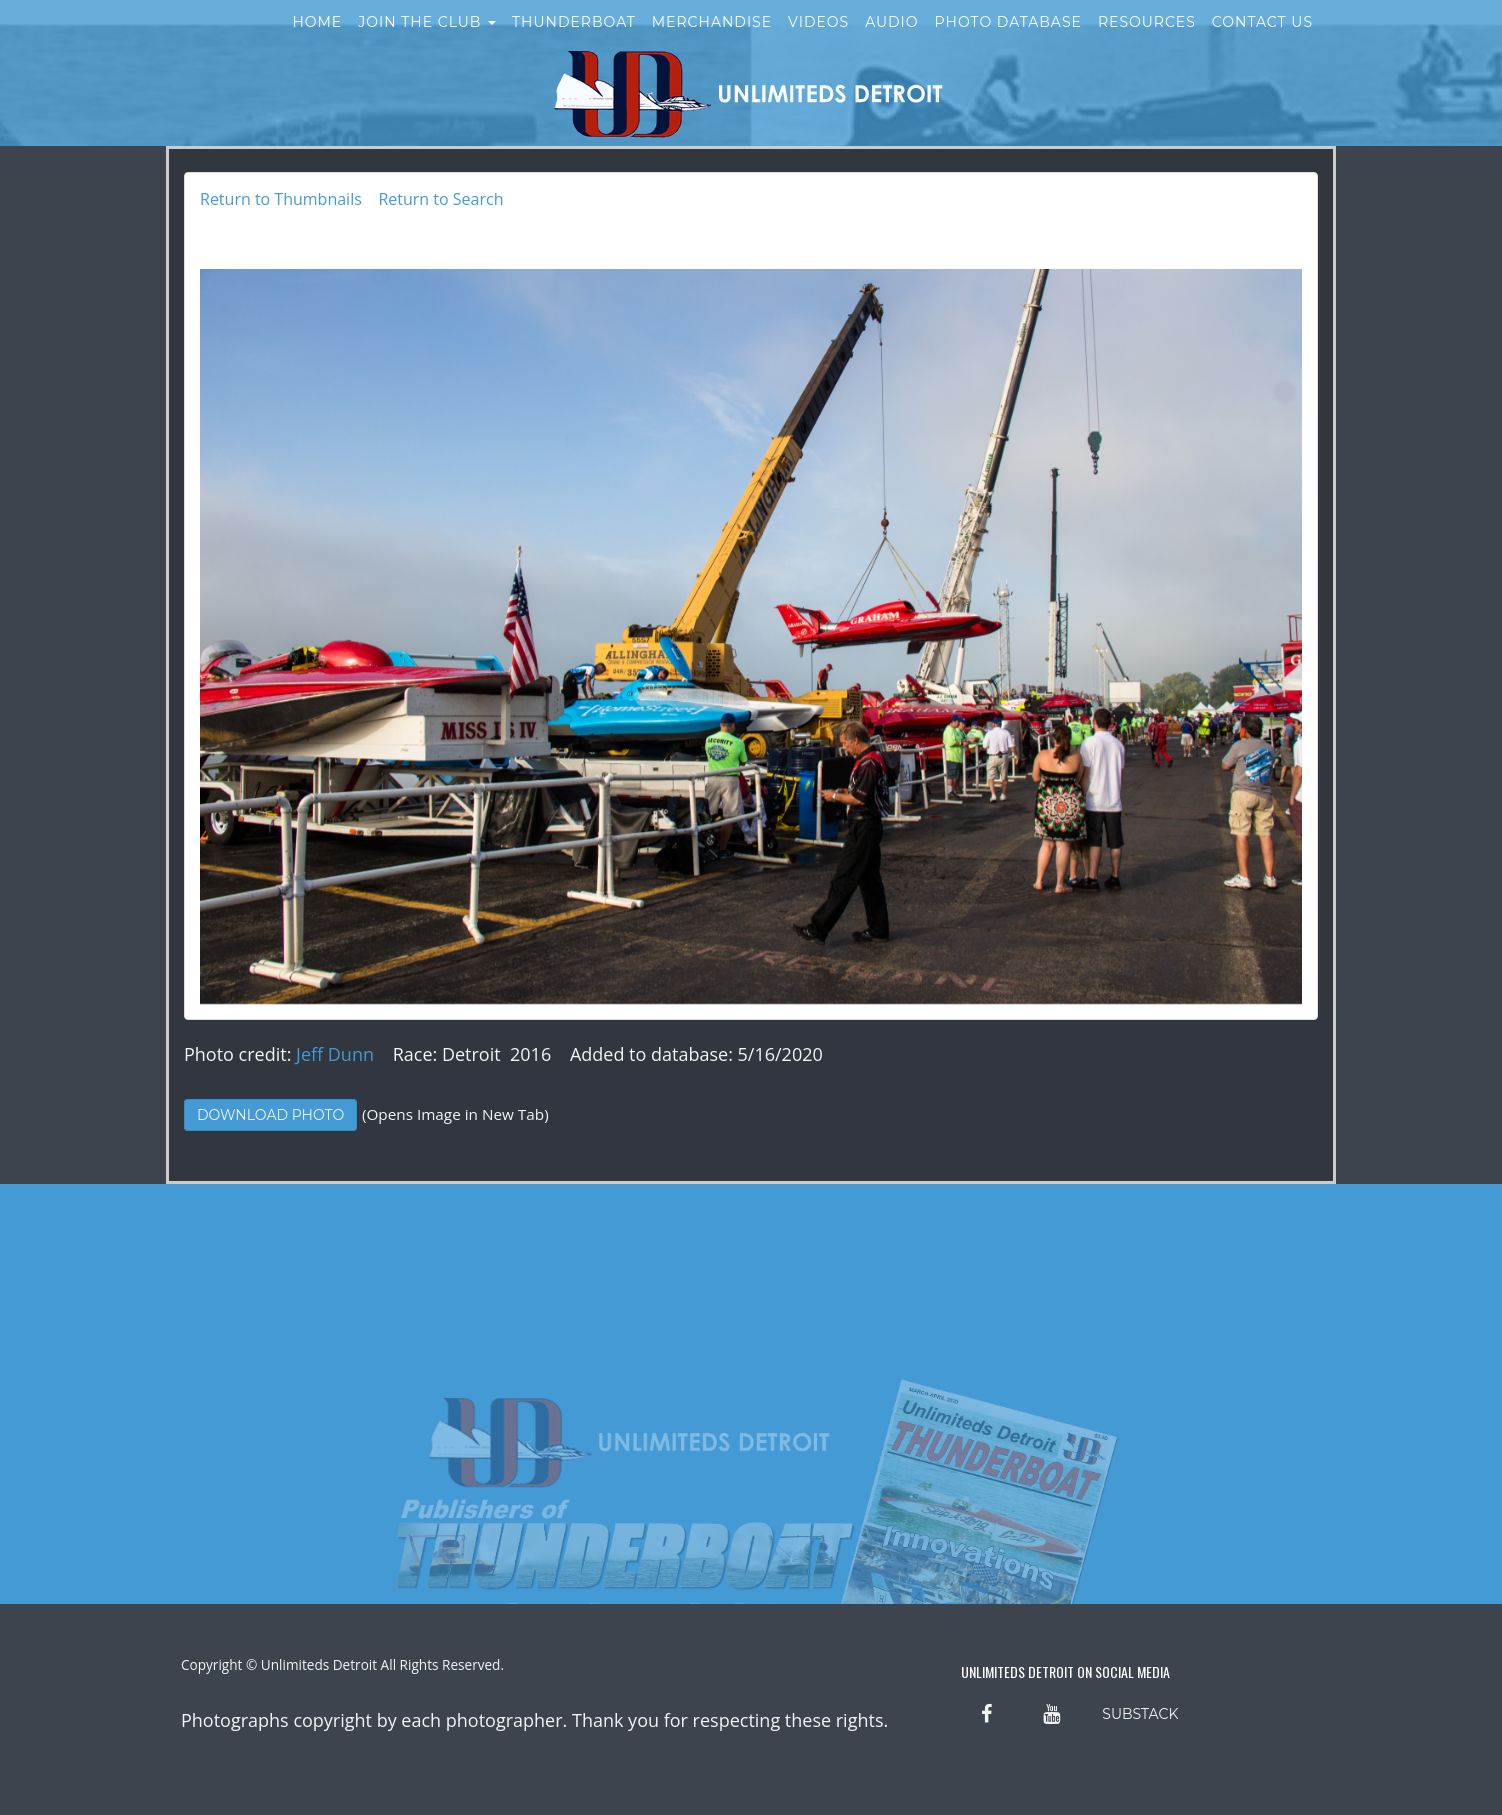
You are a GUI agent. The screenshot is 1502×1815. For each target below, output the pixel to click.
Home (317, 38)
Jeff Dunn (335, 1054)
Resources (1147, 38)
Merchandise (712, 38)
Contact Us (1262, 38)
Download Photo (270, 1115)
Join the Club (427, 38)
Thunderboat (574, 38)
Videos (818, 38)
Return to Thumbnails (281, 199)
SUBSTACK (1140, 1714)
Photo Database (1008, 38)
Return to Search (440, 199)
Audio (891, 38)
